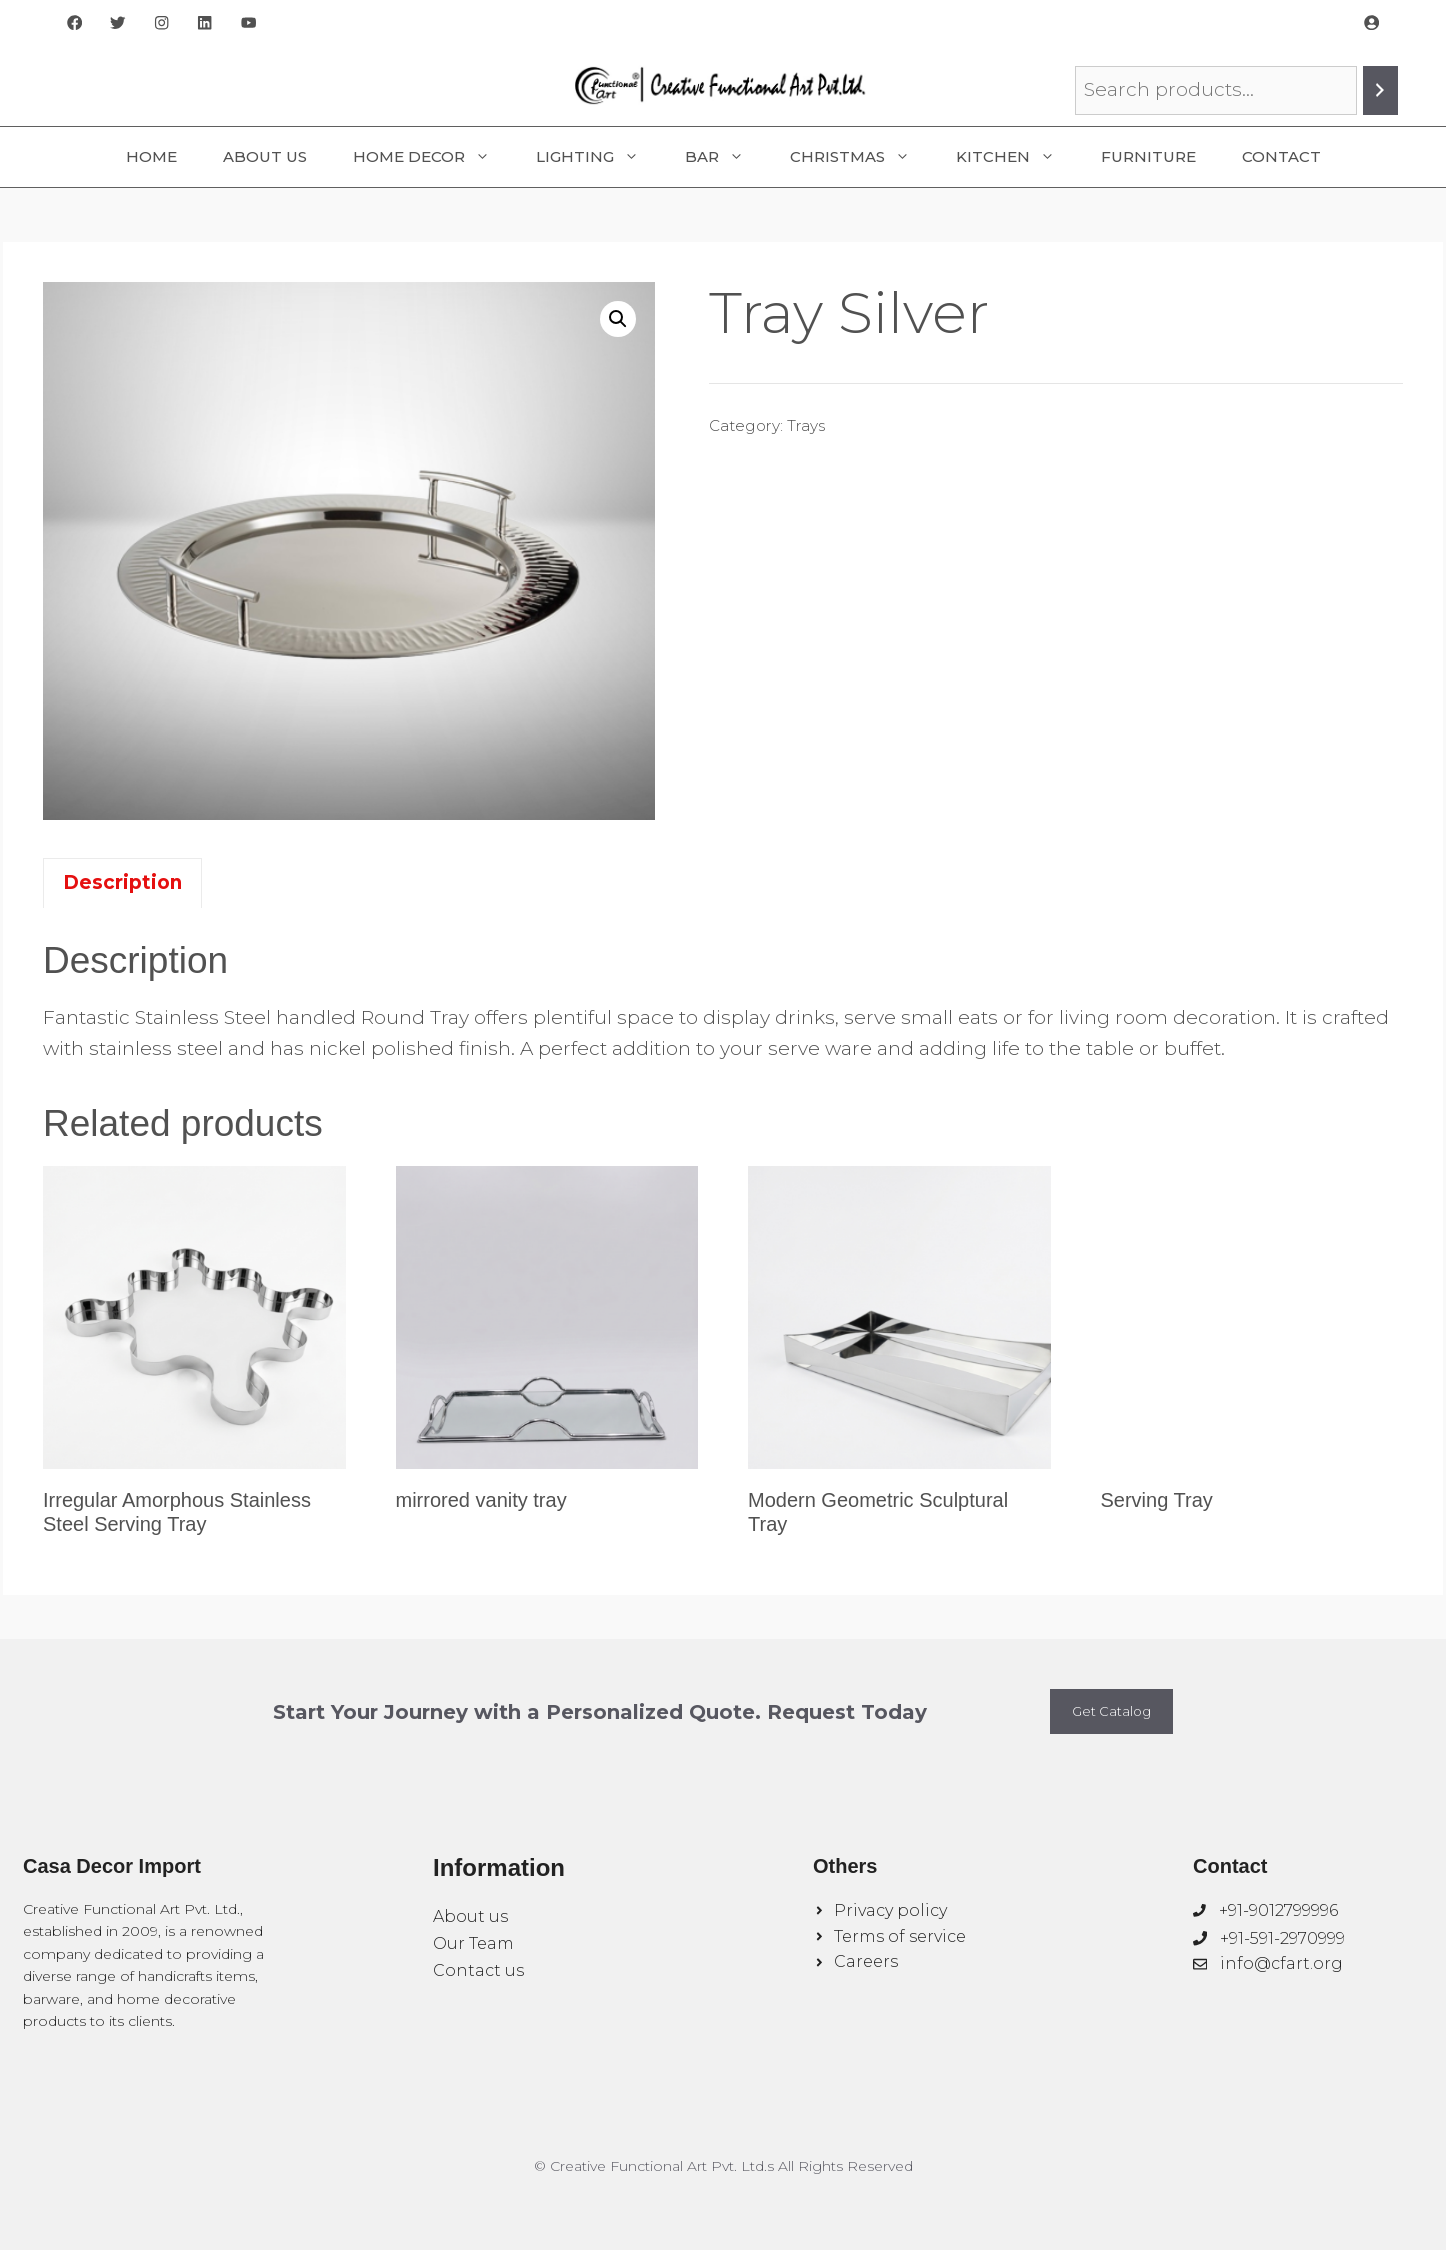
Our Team (473, 1943)
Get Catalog (1111, 1711)
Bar (726, 157)
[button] (618, 319)
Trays (806, 425)
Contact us (478, 1970)
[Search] (1380, 90)
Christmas (861, 157)
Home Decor (433, 157)
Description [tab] (122, 882)
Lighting (599, 157)
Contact (1281, 156)
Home (151, 156)
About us (470, 1916)
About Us (265, 156)
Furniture (1148, 156)
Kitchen (1017, 157)
